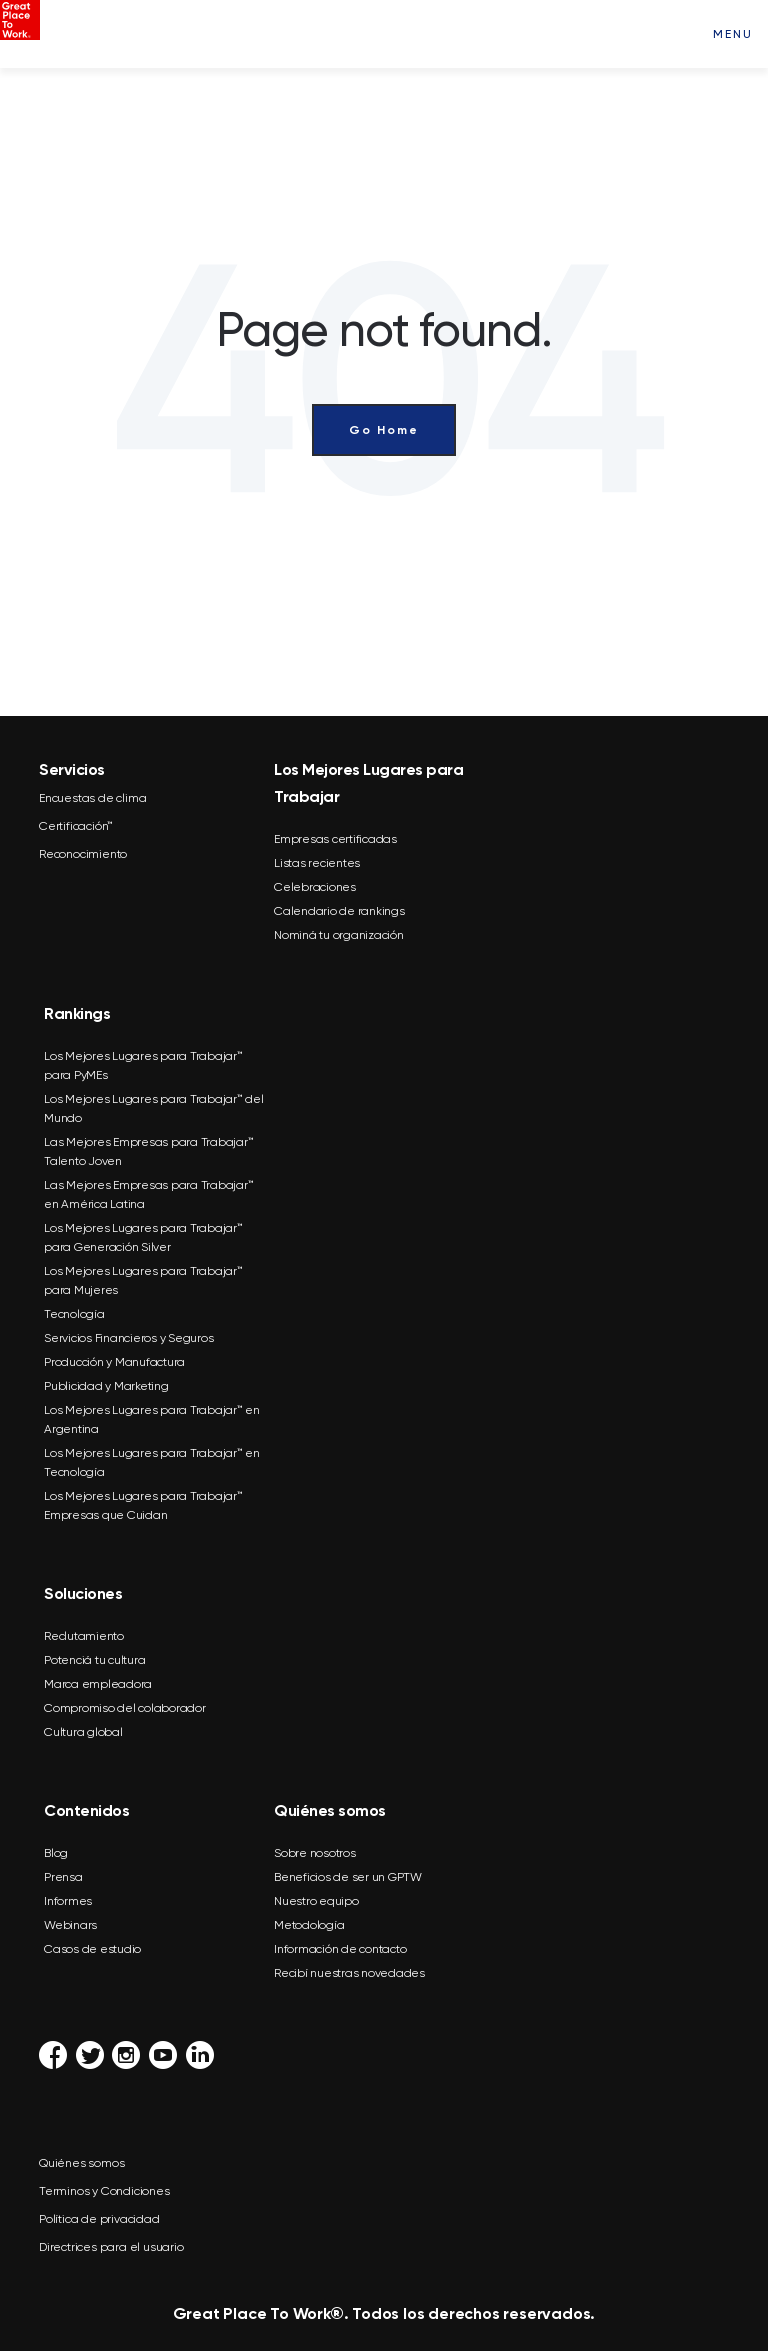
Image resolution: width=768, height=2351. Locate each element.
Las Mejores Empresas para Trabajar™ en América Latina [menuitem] (148, 1194)
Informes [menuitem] (68, 1901)
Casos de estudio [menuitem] (92, 1949)
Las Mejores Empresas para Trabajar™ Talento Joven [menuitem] (148, 1151)
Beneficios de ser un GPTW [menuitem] (348, 1877)
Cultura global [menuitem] (83, 1732)
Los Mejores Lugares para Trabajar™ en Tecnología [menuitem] (152, 1462)
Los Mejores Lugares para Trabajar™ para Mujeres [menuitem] (143, 1280)
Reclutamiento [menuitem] (84, 1636)
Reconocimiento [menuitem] (83, 854)
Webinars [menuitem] (70, 1925)
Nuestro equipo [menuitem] (316, 1901)
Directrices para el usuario (111, 2247)
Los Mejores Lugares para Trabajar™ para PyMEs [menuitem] (143, 1065)
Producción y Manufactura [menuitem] (114, 1362)
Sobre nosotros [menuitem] (315, 1853)
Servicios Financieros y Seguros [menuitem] (128, 1338)
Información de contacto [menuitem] (340, 1949)
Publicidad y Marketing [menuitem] (106, 1386)
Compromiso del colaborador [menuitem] (125, 1708)
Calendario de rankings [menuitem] (339, 911)
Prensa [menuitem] (63, 1877)
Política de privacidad (99, 2219)
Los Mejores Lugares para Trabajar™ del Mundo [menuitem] (154, 1108)
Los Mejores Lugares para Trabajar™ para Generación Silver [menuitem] (143, 1237)
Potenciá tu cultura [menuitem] (94, 1660)
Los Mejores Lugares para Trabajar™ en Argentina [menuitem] (152, 1419)
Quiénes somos (81, 2163)
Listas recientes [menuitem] (317, 863)
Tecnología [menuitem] (74, 1314)
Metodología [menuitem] (309, 1925)
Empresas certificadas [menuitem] (335, 839)
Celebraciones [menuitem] (315, 887)
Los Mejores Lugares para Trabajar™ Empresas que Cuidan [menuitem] (143, 1505)
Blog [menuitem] (56, 1853)
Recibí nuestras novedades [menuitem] (349, 1973)
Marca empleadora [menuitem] (98, 1684)
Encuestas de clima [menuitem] (92, 798)
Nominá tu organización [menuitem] (339, 935)
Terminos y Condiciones (104, 2191)
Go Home (384, 430)
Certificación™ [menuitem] (76, 826)
